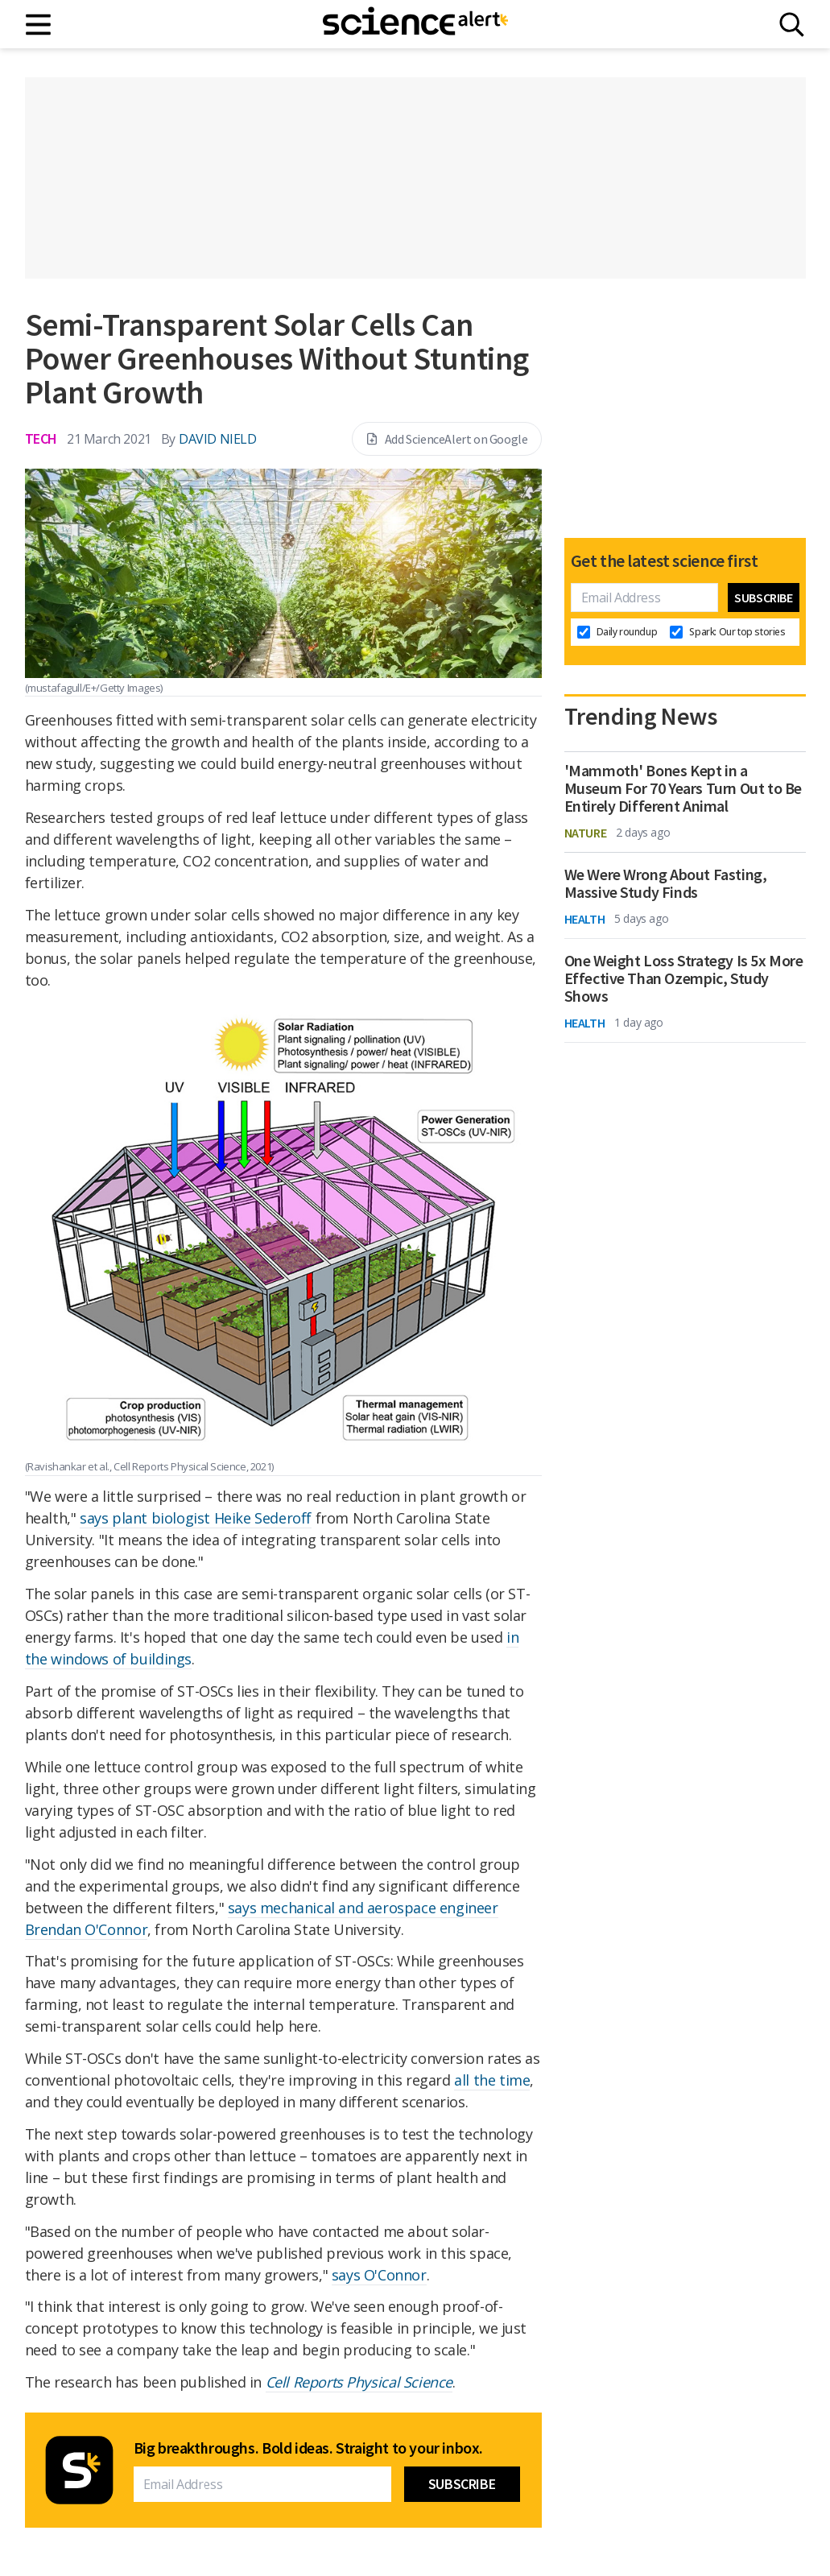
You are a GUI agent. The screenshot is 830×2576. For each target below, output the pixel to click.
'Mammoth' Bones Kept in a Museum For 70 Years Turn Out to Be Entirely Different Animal (683, 788)
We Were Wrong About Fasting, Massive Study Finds (665, 883)
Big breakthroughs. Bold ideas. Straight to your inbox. (308, 2448)
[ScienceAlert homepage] (415, 24)
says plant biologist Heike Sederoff (196, 1518)
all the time (492, 2080)
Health (584, 919)
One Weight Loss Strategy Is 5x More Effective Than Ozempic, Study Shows (683, 978)
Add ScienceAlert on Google (446, 439)
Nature (585, 833)
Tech (41, 438)
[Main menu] (39, 24)
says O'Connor (379, 2274)
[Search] (792, 24)
